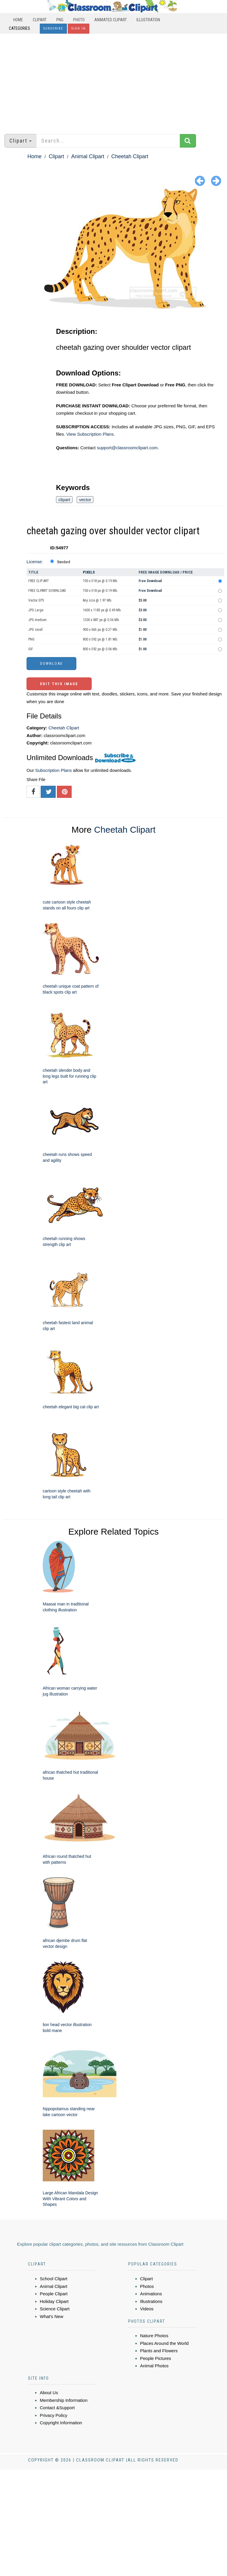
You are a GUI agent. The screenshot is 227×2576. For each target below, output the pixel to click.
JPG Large (35, 610)
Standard (63, 562)
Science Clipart (55, 2308)
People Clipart (54, 2293)
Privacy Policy (53, 2415)
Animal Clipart (87, 156)
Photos (147, 2286)
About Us (49, 2392)
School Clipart (53, 2278)
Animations (151, 2293)
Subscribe (53, 28)
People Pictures (155, 2358)
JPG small (35, 630)
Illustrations (151, 2301)
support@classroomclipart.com (127, 447)
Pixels (89, 572)
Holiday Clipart (54, 2301)
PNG (59, 19)
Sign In (78, 28)
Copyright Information (61, 2422)
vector (85, 499)
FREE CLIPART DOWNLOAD (47, 591)
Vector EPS (36, 600)
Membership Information (64, 2400)
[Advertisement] (113, 81)
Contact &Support (57, 2407)
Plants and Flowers (159, 2350)
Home (18, 19)
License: (35, 561)
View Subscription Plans (90, 434)
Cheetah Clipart (129, 156)
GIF (30, 649)
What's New (51, 2316)
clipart (64, 499)
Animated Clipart (110, 19)
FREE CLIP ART (38, 581)
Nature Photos (154, 2335)
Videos (147, 2308)
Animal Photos (154, 2365)
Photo (79, 19)
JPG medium (37, 620)
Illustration (148, 19)
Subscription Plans (53, 770)
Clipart (40, 19)
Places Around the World (164, 2343)
